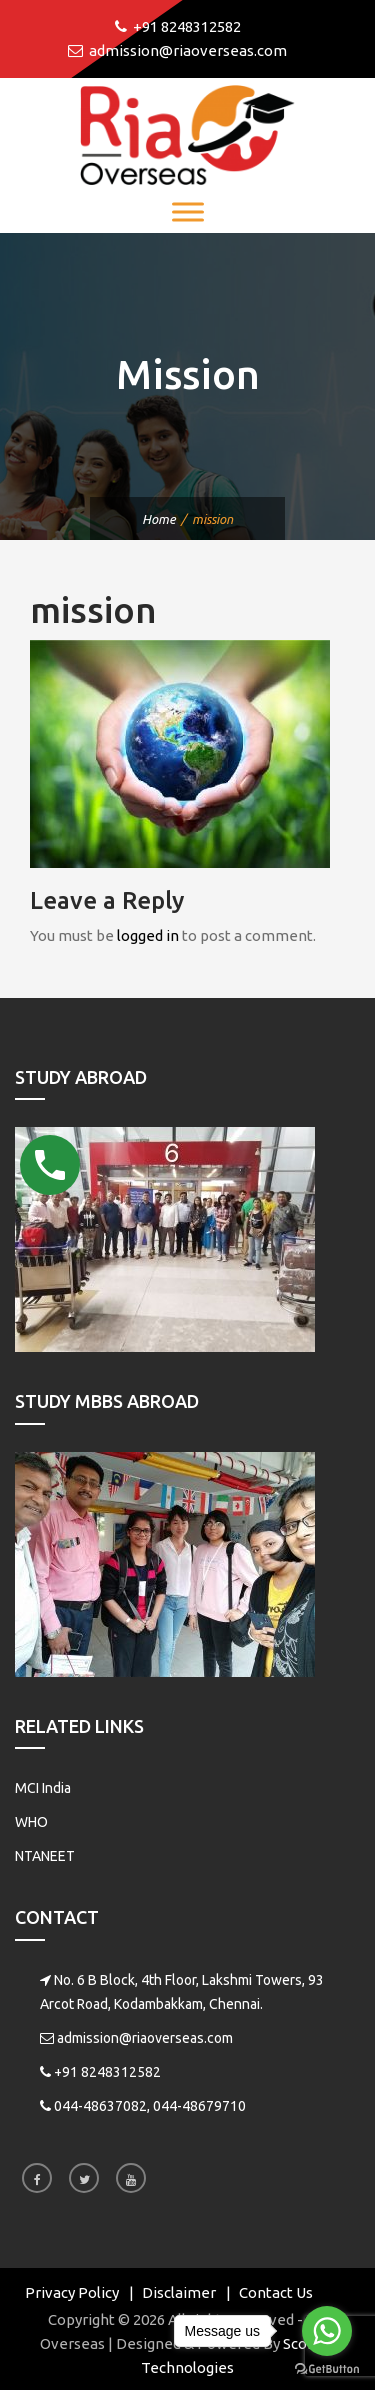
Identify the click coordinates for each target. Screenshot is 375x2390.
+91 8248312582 (107, 2072)
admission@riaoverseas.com (145, 2038)
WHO (31, 1822)
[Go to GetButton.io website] (327, 2369)
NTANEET (45, 1856)
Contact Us (276, 2292)
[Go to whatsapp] (327, 2331)
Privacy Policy (72, 2292)
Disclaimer (179, 2292)
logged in (148, 935)
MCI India (43, 1788)
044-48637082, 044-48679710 (150, 2106)
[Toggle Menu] (188, 211)
